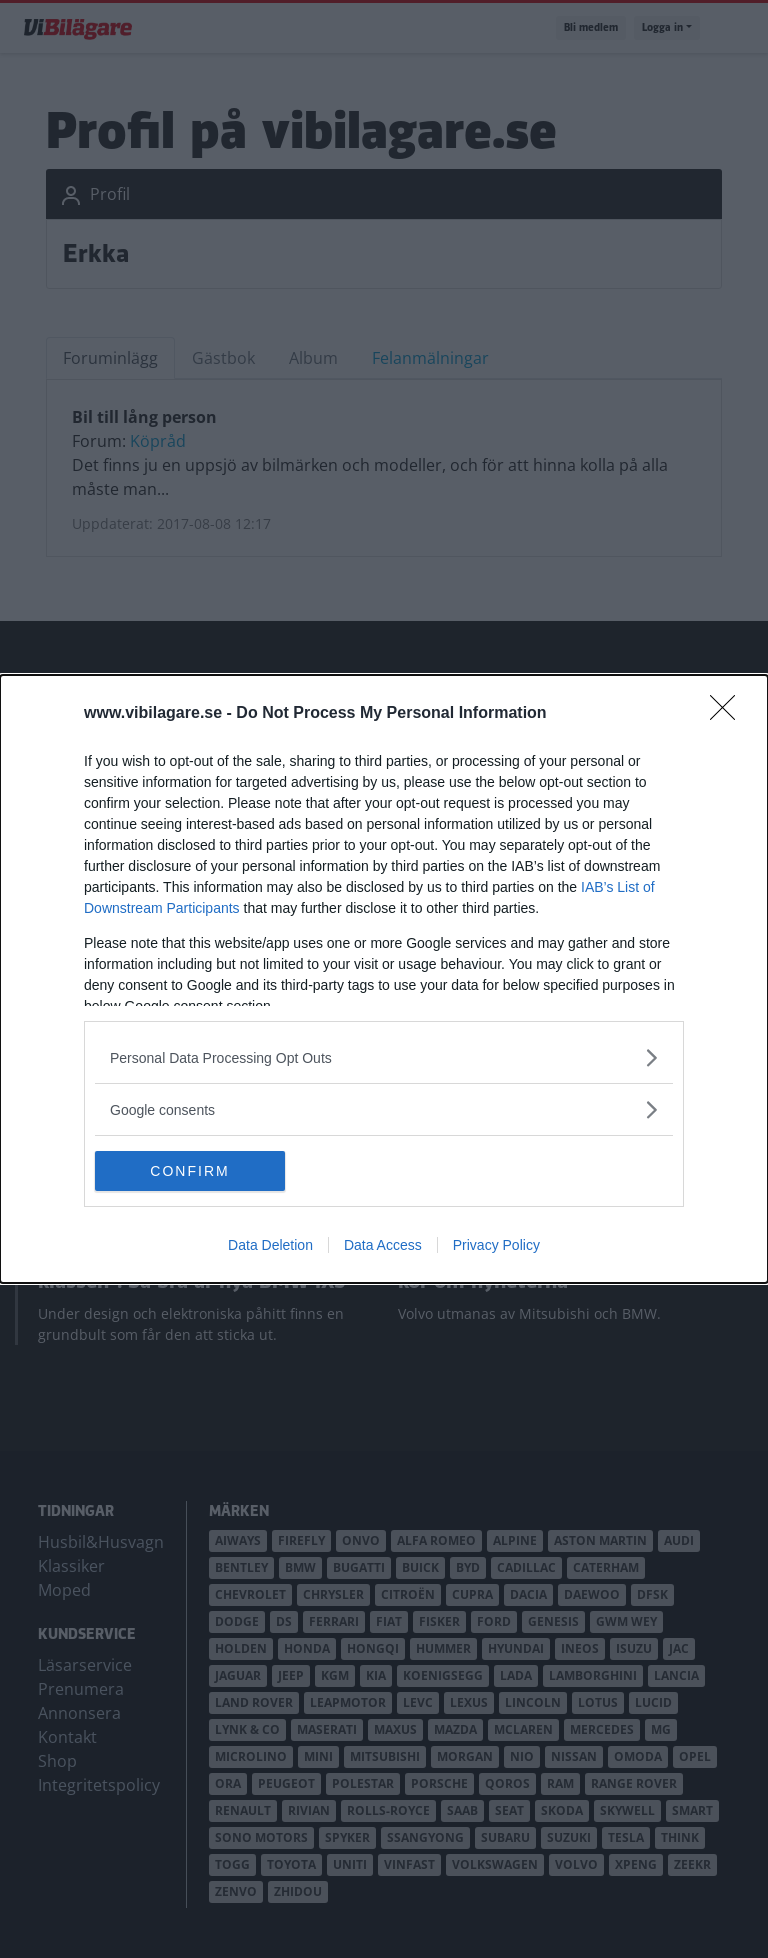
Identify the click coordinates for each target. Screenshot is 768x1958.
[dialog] (384, 979)
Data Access (383, 1245)
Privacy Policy (496, 1245)
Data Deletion (270, 1245)
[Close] (729, 714)
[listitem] (384, 1057)
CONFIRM (189, 1170)
